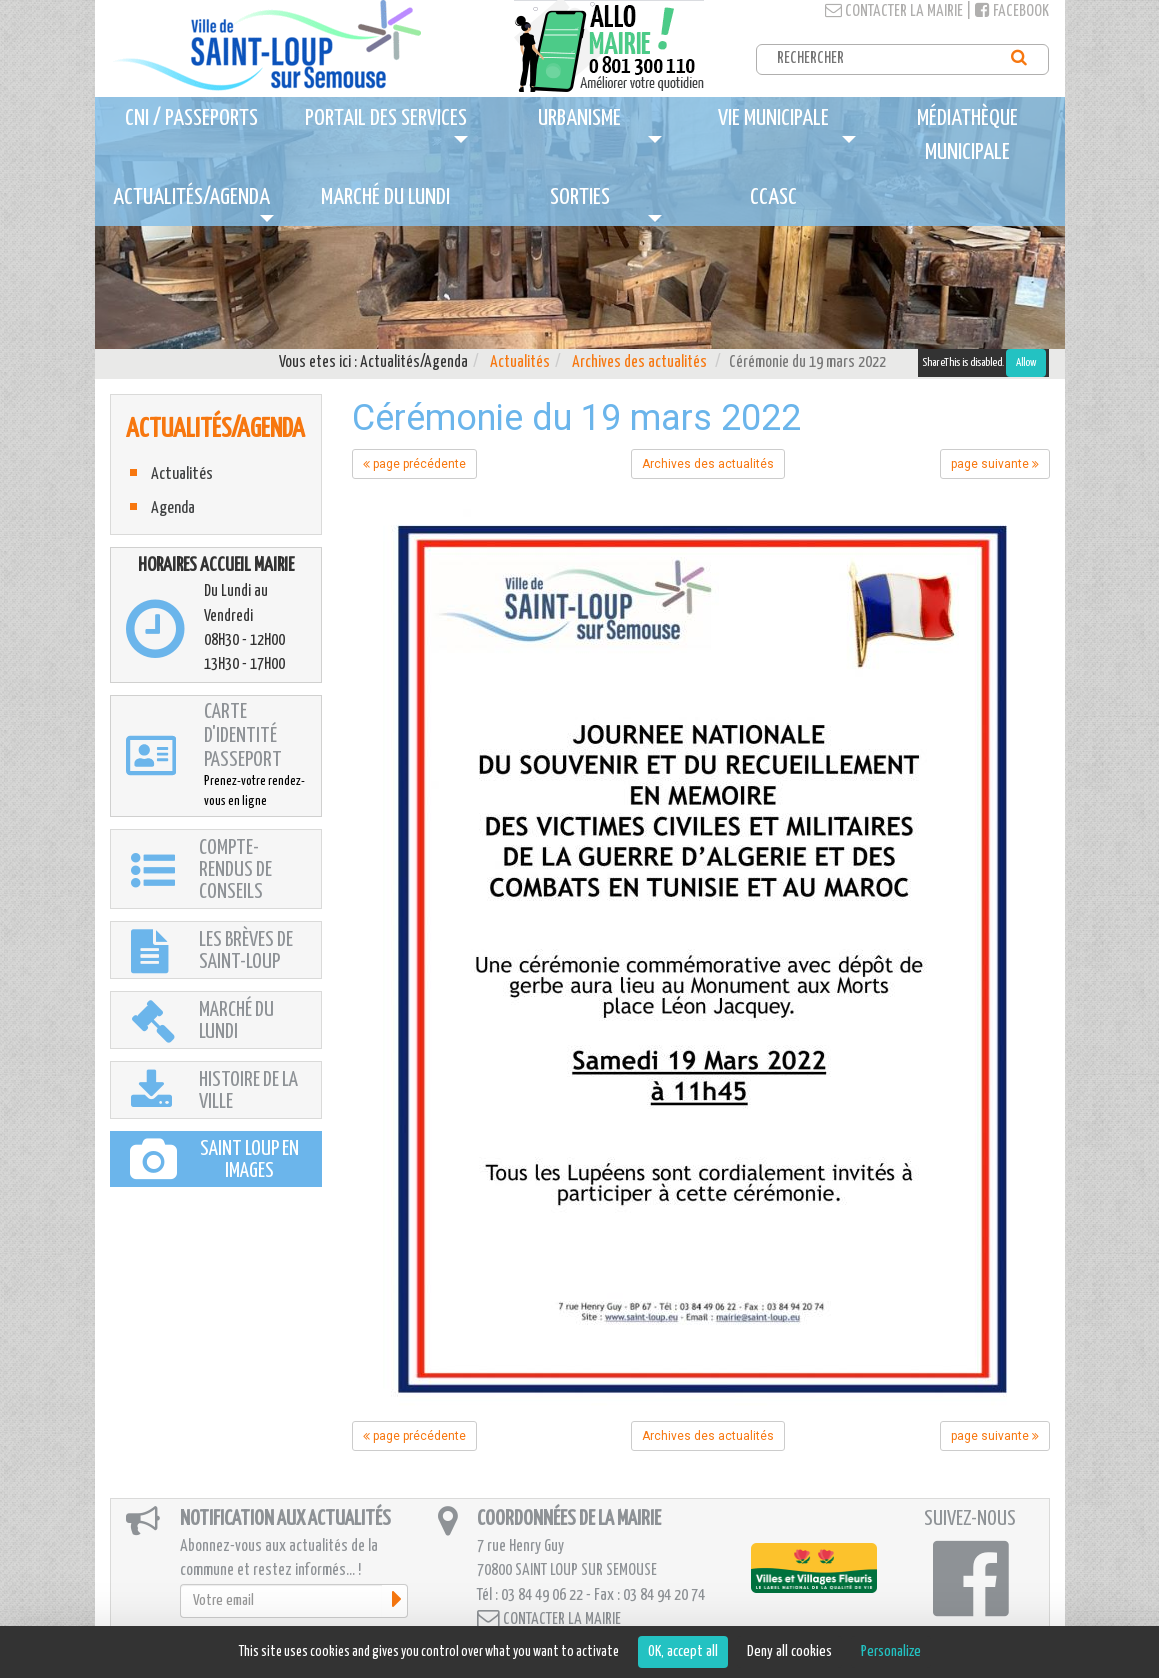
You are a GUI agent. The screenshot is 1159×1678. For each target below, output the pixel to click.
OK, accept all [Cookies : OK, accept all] (683, 1651)
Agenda (173, 508)
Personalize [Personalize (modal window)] (891, 1651)
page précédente (414, 464)
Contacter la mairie (894, 11)
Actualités (520, 362)
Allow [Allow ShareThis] (1026, 362)
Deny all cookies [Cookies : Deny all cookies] (789, 1651)
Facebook (1012, 11)
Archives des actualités (639, 362)
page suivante (995, 464)
